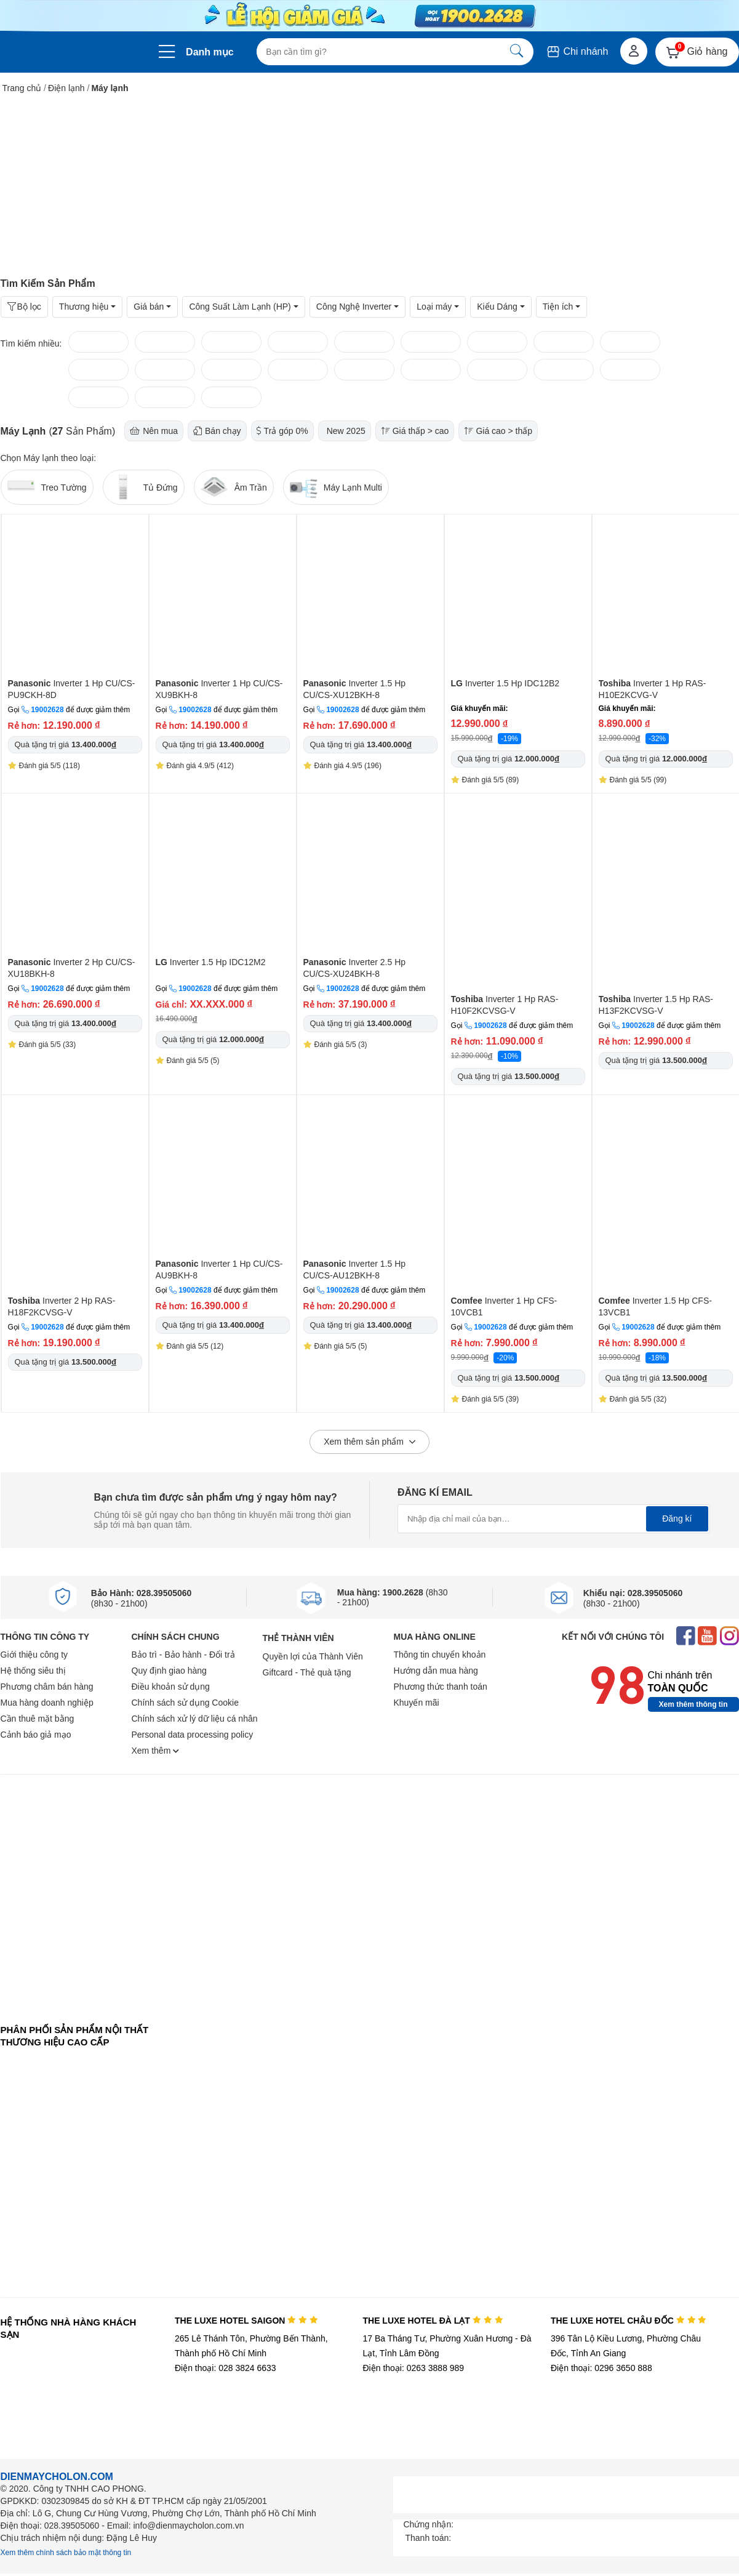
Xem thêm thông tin (693, 1704)
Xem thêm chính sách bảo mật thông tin (66, 2552)
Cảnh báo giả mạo (36, 1734)
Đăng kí (677, 1518)
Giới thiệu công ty (34, 1654)
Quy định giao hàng (169, 1670)
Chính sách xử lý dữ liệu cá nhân (195, 1718)
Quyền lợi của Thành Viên (313, 1656)
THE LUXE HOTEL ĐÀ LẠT (432, 2320)
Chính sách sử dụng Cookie (185, 1702)
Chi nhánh (577, 51)
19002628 (47, 709)
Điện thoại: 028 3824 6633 (225, 2368)
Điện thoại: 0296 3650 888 (601, 2368)
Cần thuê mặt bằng (37, 1718)
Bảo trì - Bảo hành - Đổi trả (183, 1654)
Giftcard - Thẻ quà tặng (307, 1672)
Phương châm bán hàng (47, 1686)
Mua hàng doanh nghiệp (47, 1702)
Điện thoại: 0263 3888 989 (413, 2368)
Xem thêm (156, 1750)
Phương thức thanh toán (440, 1686)
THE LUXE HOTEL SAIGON (246, 2320)
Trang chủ (22, 88)
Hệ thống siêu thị (33, 1670)
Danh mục (210, 52)
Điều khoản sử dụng (171, 1686)
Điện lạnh (66, 88)
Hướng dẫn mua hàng (436, 1670)
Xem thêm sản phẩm (369, 1442)
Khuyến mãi (416, 1702)
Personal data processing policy (193, 1734)
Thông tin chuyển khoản (440, 1654)
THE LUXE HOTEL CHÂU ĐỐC (628, 2320)
